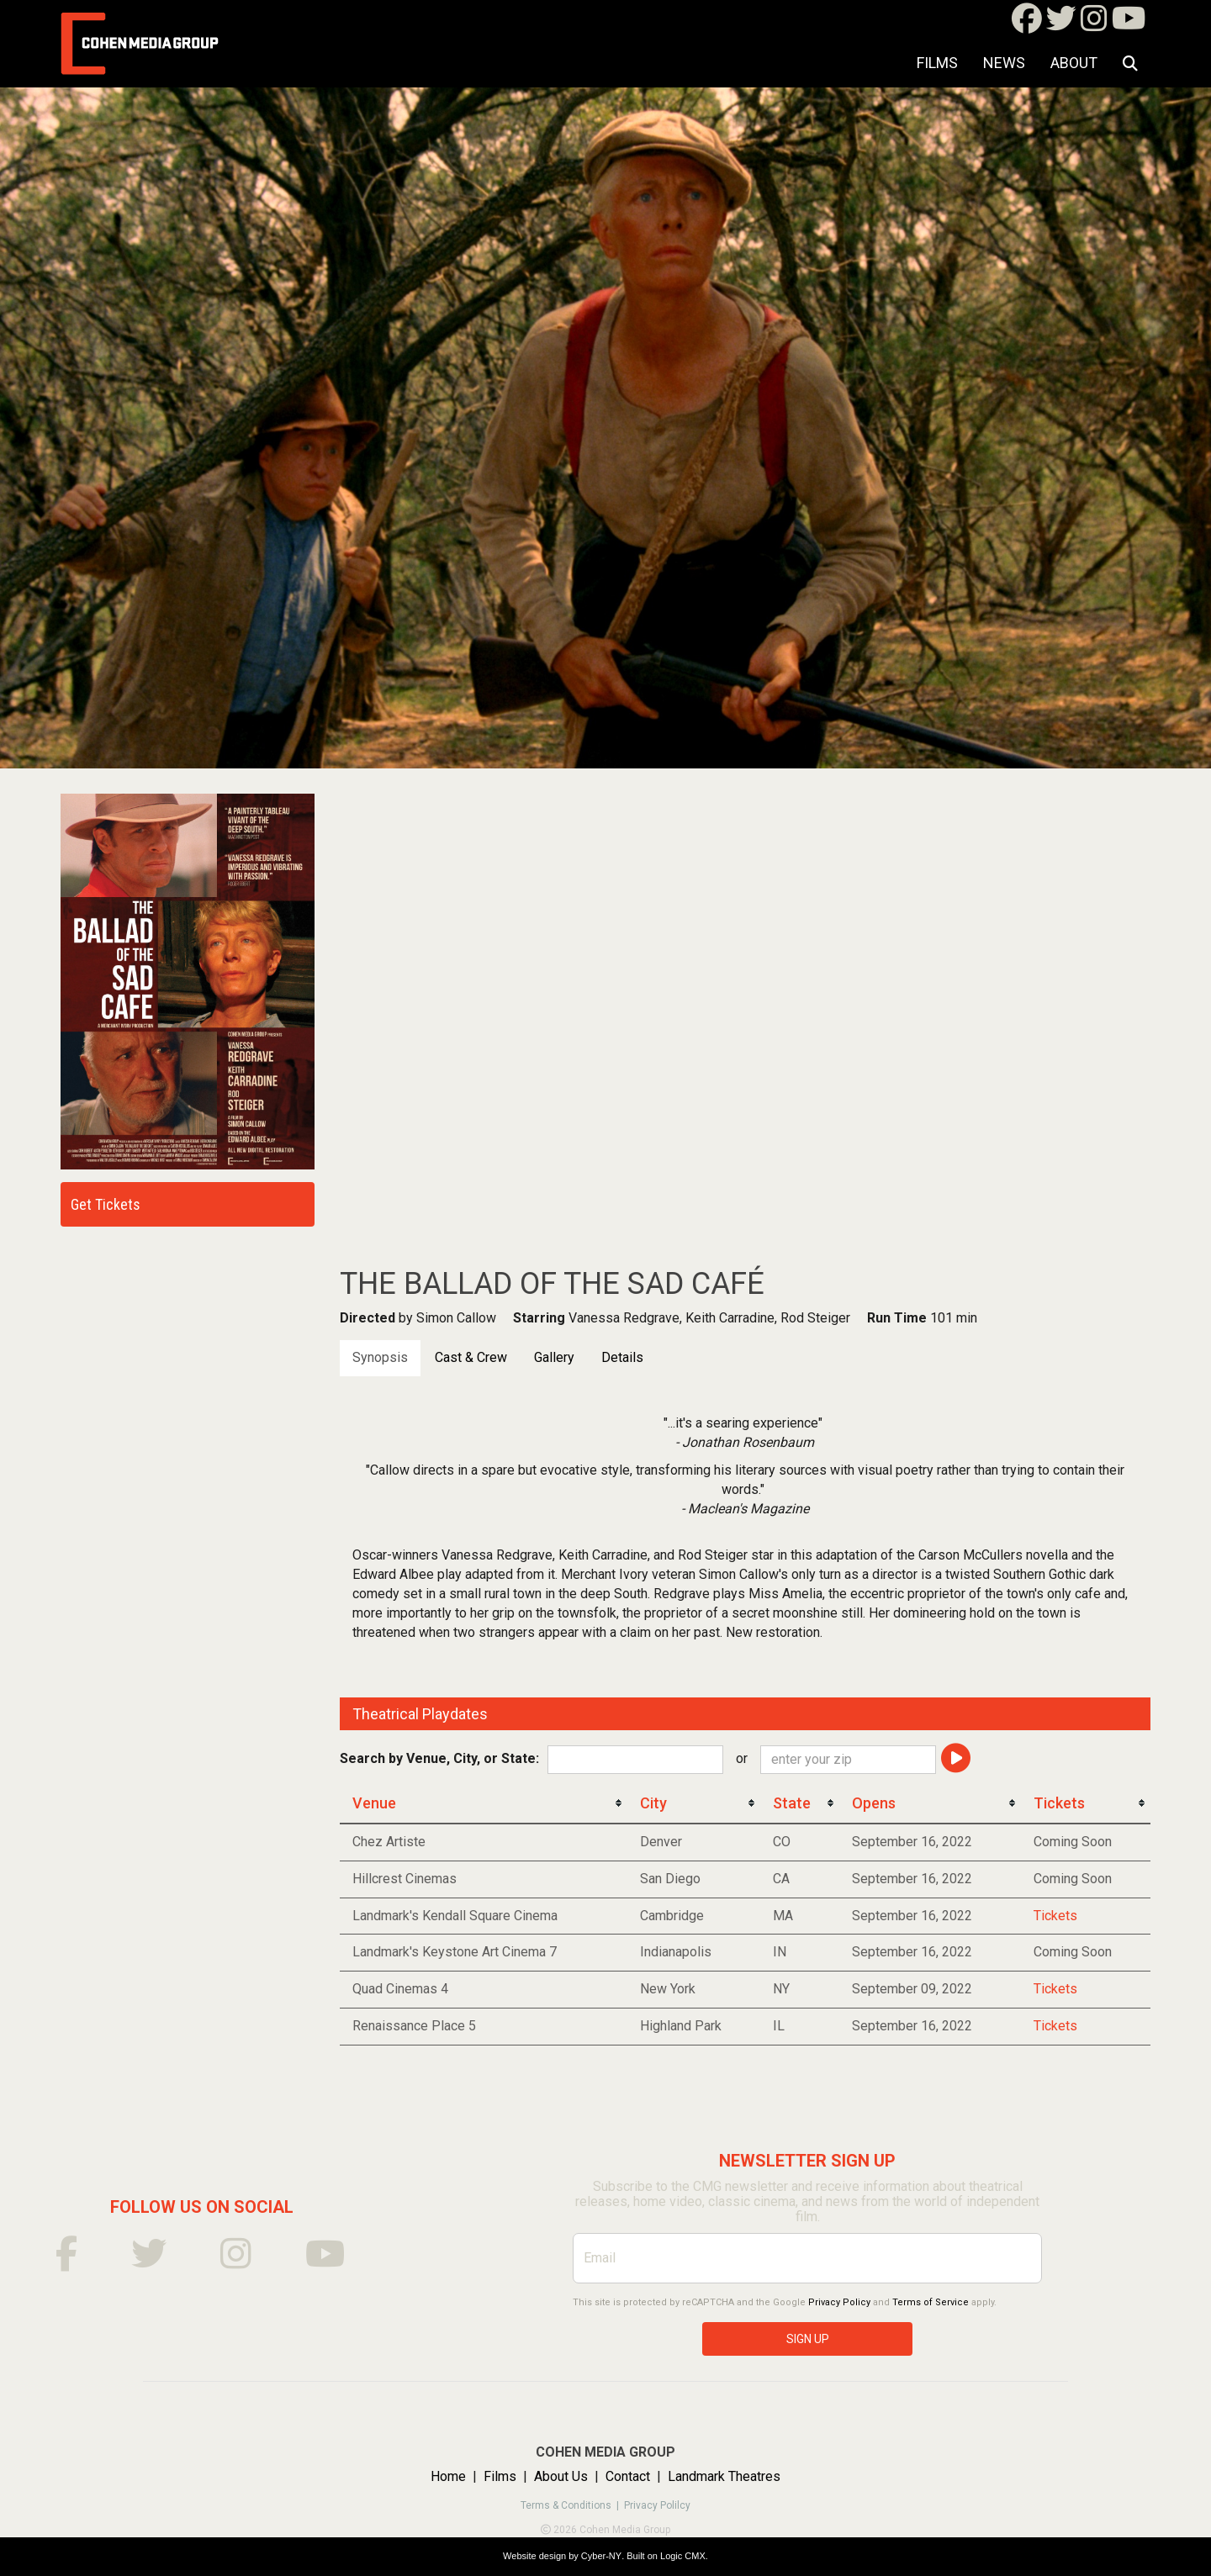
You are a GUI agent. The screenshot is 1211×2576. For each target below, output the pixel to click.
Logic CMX (683, 2556)
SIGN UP (807, 2339)
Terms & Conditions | (572, 2505)
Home (448, 2476)
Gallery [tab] (554, 1357)
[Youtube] (1129, 24)
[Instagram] (1094, 24)
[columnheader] (483, 1804)
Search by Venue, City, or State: (439, 1758)
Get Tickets (105, 1204)
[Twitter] (1061, 24)
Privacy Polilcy (657, 2505)
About (1073, 62)
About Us (561, 2476)
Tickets (1055, 1916)
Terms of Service (930, 2302)
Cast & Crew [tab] (471, 1357)
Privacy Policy (839, 2302)
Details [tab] (622, 1357)
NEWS (1004, 62)
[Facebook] (1027, 24)
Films (937, 62)
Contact (628, 2476)
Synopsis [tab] (380, 1357)
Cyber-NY (601, 2556)
